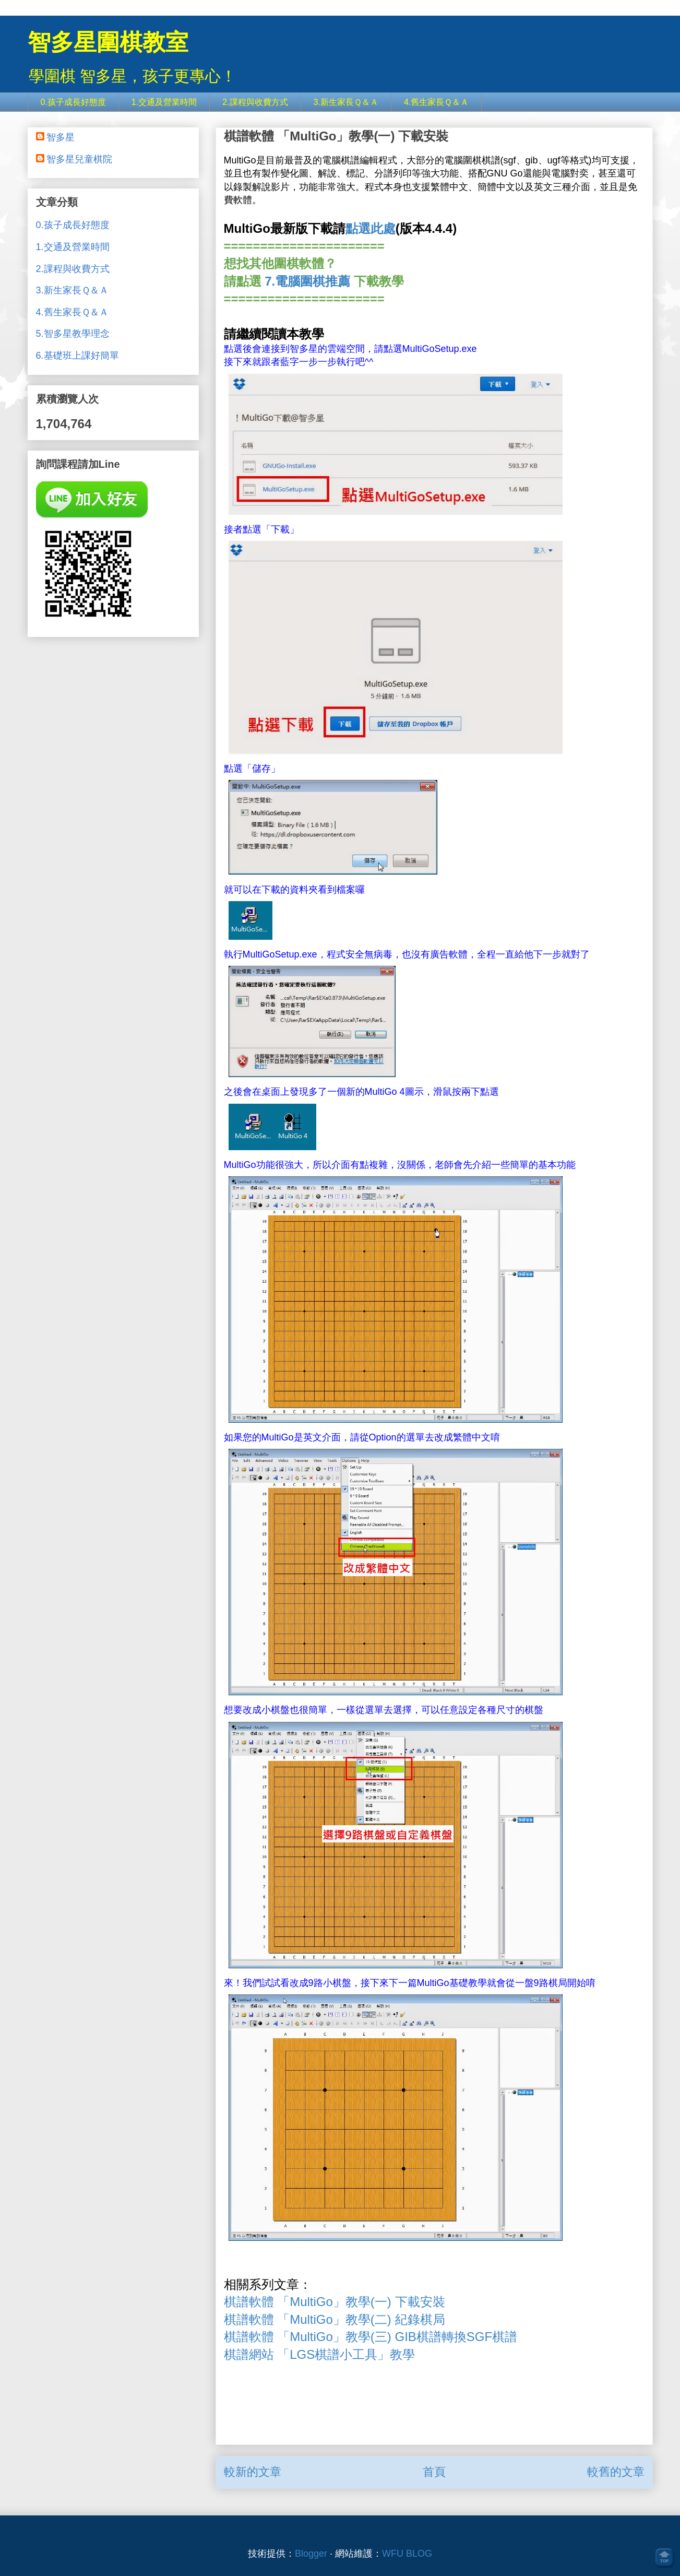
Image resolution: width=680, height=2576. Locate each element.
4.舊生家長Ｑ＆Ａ (436, 102)
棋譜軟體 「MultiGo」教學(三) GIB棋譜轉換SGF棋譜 (371, 2337)
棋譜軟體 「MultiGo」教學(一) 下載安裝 (334, 2302)
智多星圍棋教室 (108, 42)
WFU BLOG (407, 2553)
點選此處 (370, 228)
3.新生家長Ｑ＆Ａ (346, 102)
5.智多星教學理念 (73, 333)
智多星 (60, 137)
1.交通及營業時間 (164, 102)
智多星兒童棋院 (79, 159)
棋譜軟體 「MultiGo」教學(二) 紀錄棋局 (334, 2319)
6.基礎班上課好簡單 (77, 355)
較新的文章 (252, 2471)
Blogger (311, 2553)
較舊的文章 (616, 2471)
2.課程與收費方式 (255, 102)
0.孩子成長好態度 (73, 102)
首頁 (434, 2471)
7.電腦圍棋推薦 (307, 281)
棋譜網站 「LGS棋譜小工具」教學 (321, 2354)
